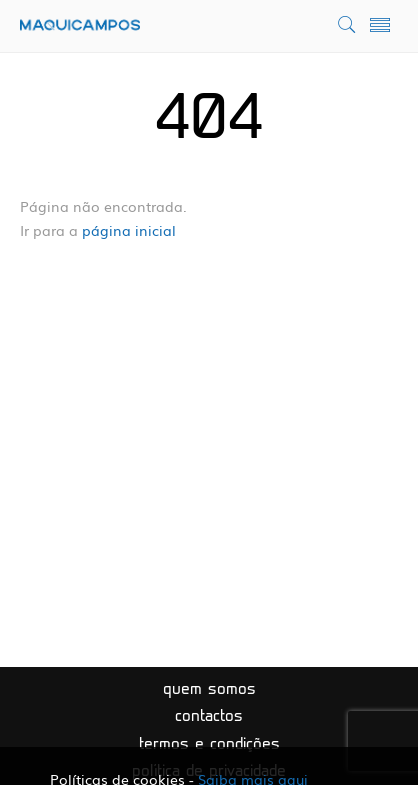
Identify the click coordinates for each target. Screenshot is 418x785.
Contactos (209, 717)
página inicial (129, 230)
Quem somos (209, 690)
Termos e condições (209, 745)
